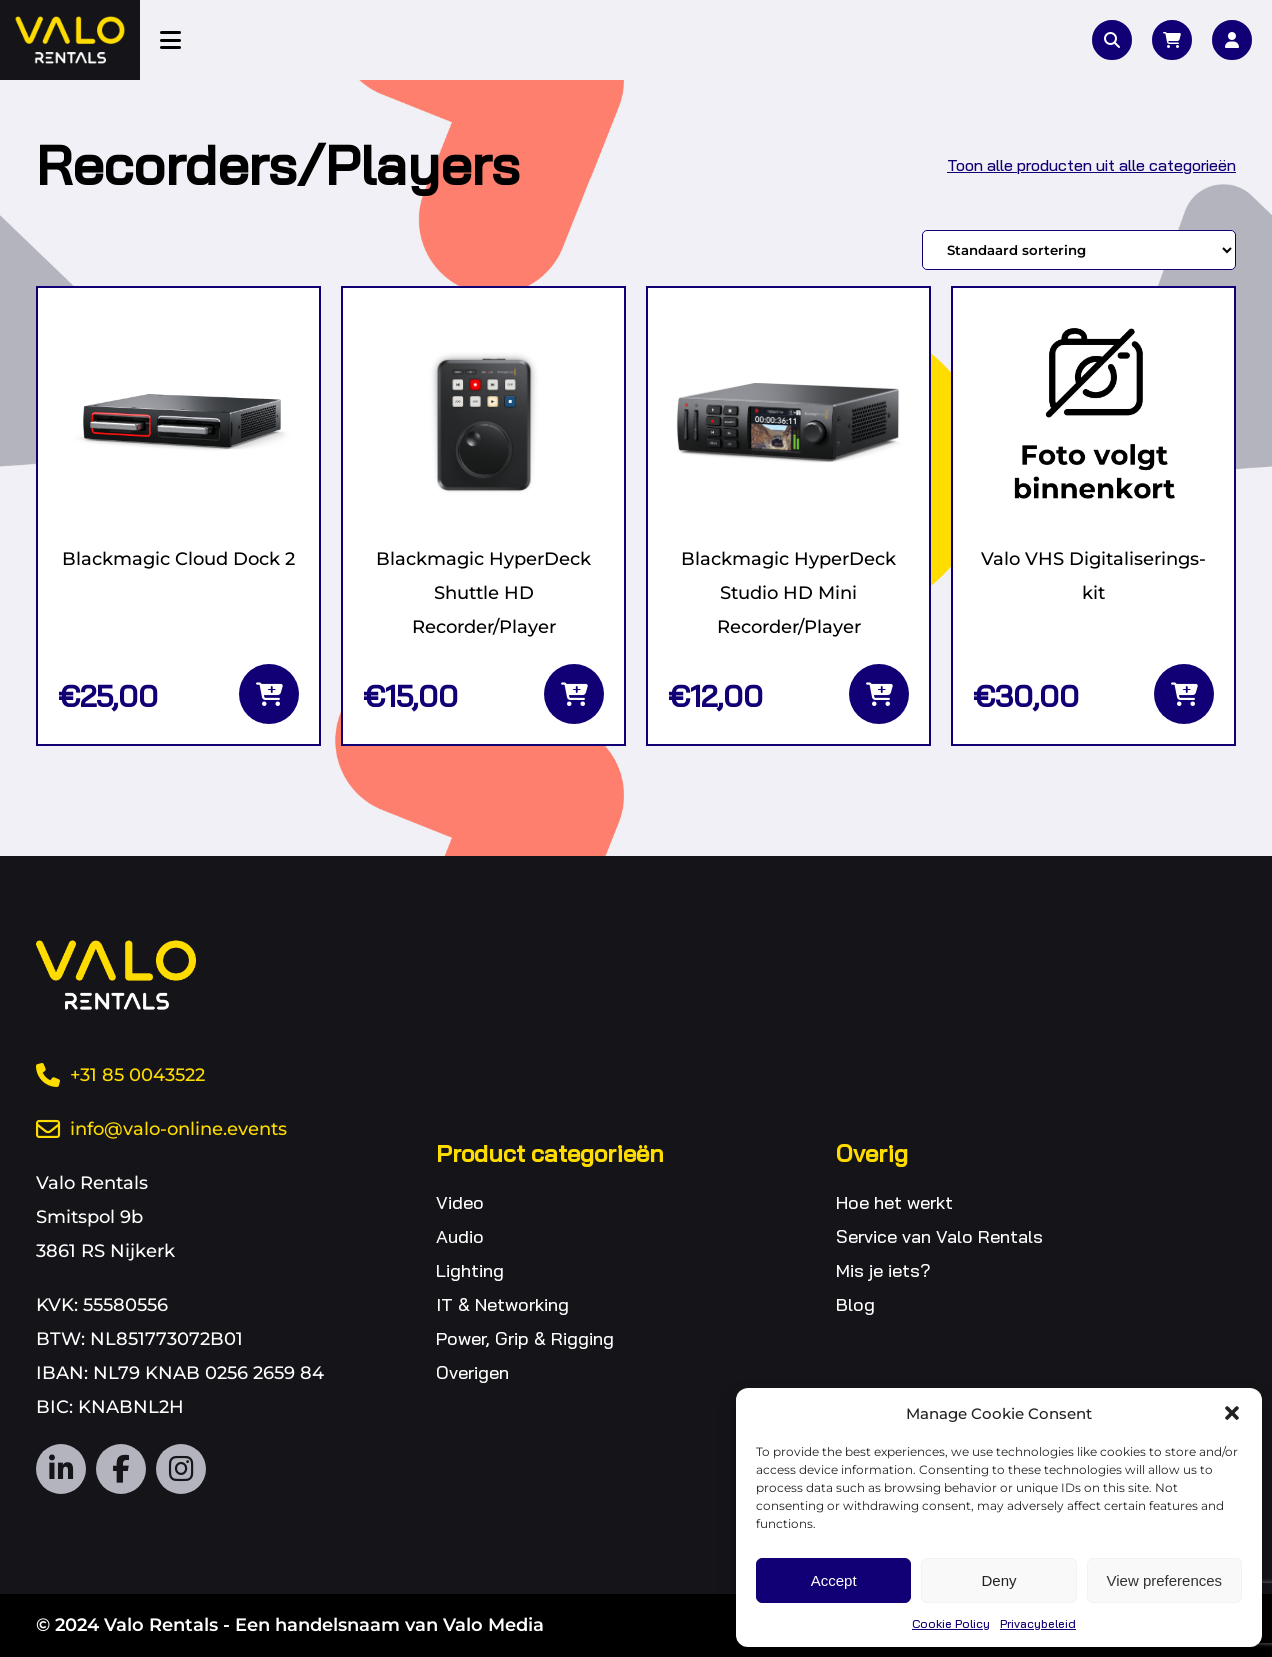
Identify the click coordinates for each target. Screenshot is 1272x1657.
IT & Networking (502, 1304)
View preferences (1165, 1580)
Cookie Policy (951, 1623)
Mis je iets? (883, 1270)
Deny (998, 1580)
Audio (460, 1236)
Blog (855, 1304)
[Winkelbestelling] (1079, 250)
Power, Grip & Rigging (525, 1338)
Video (460, 1202)
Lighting (470, 1270)
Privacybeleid (1038, 1623)
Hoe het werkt (894, 1202)
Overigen (472, 1372)
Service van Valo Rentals (939, 1236)
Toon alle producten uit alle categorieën (1091, 165)
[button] (1232, 1413)
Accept (834, 1580)
